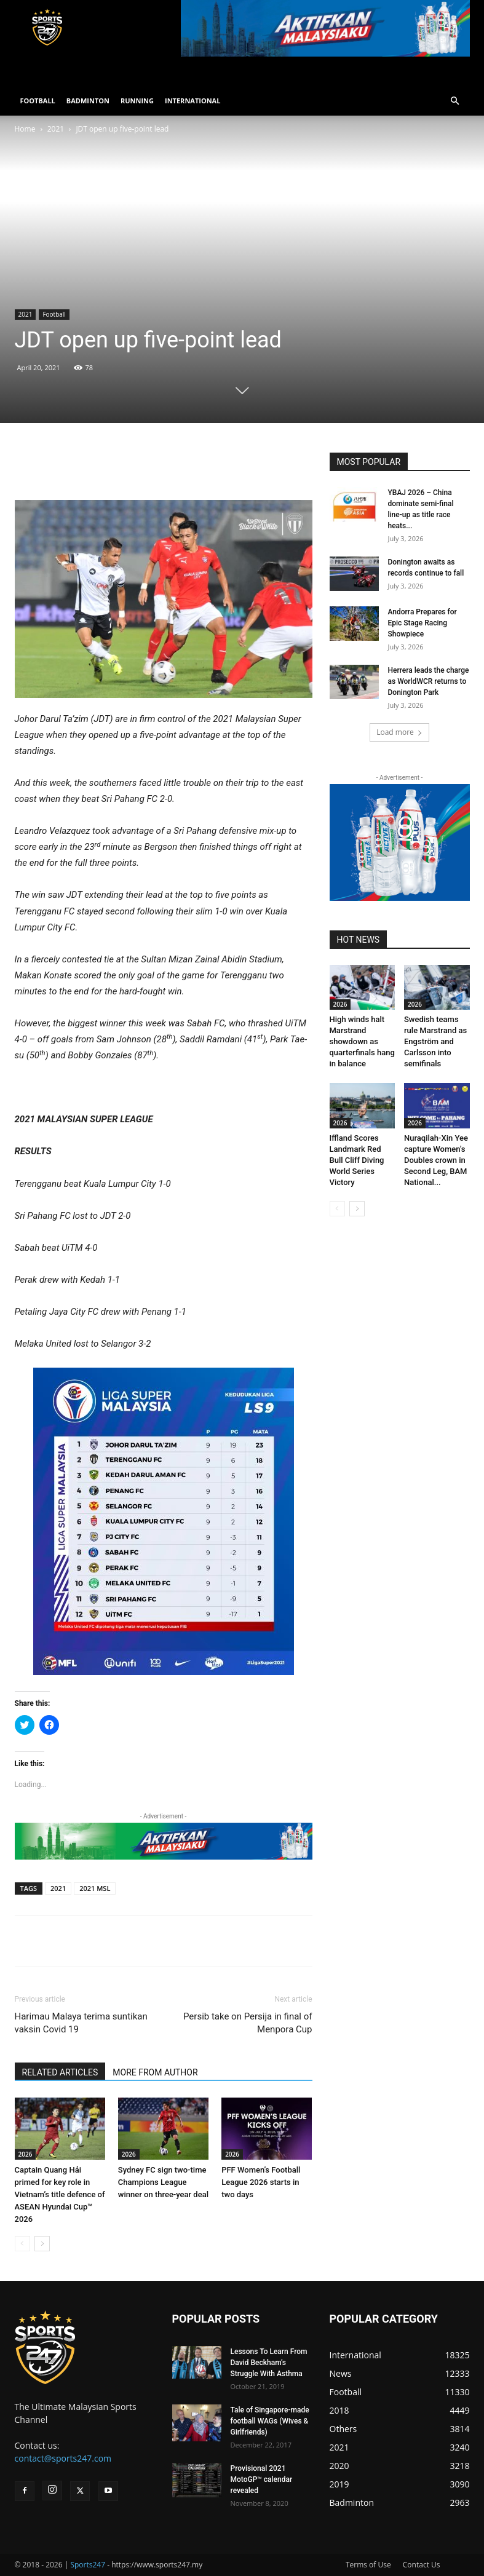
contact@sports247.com (63, 2458)
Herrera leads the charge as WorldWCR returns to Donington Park (428, 681)
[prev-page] (22, 2243)
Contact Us (421, 2564)
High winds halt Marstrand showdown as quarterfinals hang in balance (362, 1041)
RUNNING (137, 100)
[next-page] (42, 2243)
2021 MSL (94, 1888)
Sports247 (87, 2564)
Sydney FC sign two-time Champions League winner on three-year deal (163, 2182)
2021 (55, 129)
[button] (455, 101)
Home (25, 129)
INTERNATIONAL (192, 100)
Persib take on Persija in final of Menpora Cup (247, 2023)
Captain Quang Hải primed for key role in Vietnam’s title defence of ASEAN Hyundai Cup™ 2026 (60, 2194)
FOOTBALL (37, 100)
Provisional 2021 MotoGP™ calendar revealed (262, 2479)
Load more (399, 732)
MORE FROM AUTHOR (155, 2072)
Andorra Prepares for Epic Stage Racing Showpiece (422, 623)
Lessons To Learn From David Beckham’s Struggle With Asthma (269, 2362)
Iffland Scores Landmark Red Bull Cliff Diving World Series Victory (357, 1160)
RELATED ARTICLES (60, 2072)
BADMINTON (87, 100)
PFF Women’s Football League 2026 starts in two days (260, 2182)
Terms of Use (368, 2564)
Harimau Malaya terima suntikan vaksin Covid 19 (81, 2023)
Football (53, 314)
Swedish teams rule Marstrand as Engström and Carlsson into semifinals (435, 1041)
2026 (25, 2154)
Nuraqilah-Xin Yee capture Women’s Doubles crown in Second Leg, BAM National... (436, 1160)
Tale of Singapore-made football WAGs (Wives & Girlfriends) (270, 2421)
